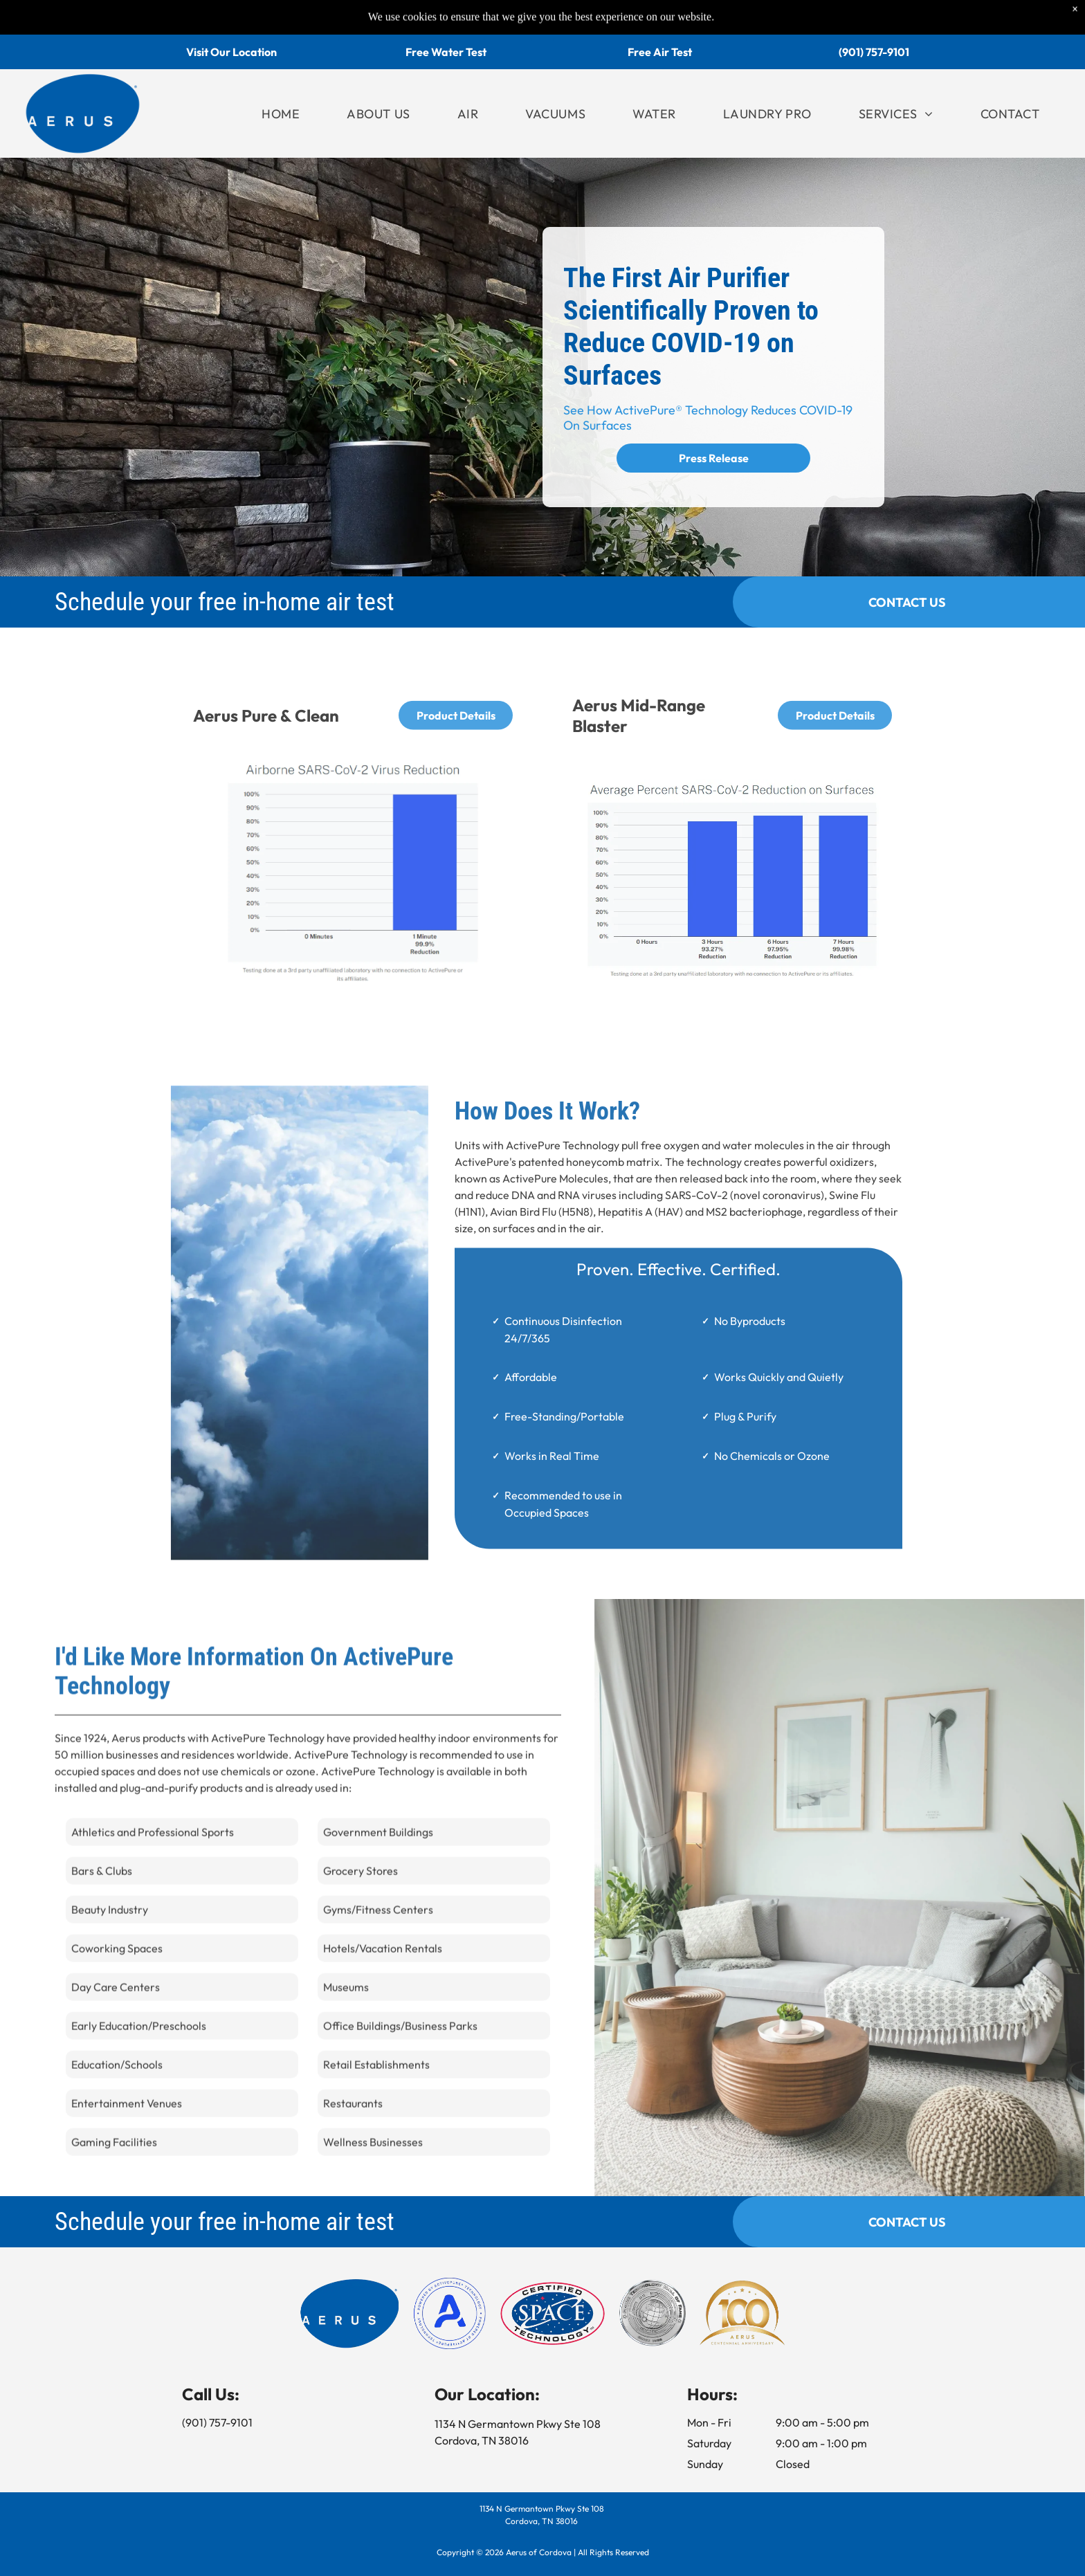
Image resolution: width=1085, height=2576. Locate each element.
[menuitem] (280, 114)
